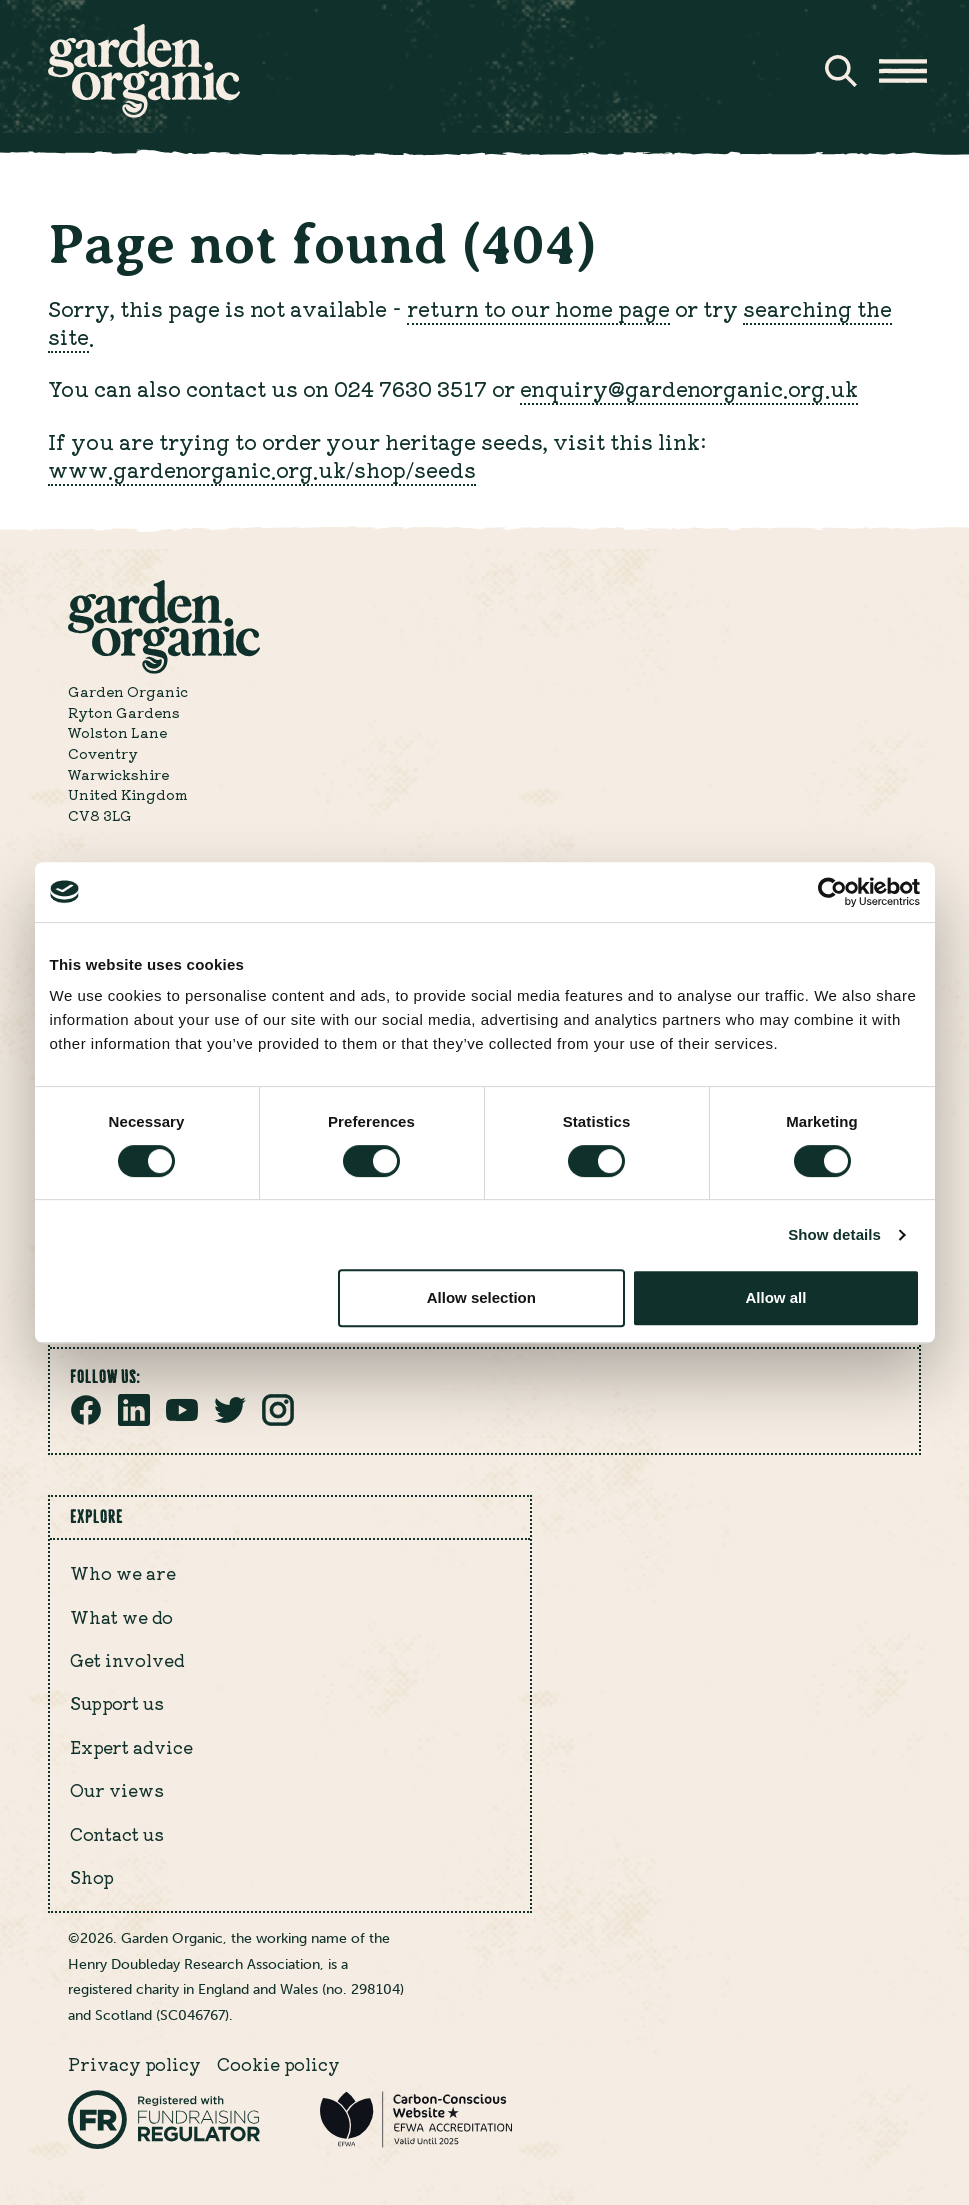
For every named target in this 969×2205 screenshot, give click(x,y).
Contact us (117, 1833)
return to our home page (538, 308)
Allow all (776, 1297)
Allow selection (481, 1297)
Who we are (123, 1572)
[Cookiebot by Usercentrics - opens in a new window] (832, 892)
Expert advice (131, 1746)
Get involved (127, 1659)
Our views (117, 1789)
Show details (834, 1234)
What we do (121, 1616)
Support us (117, 1702)
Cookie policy (278, 2063)
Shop (92, 1876)
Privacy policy (134, 2063)
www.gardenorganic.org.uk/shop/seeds (262, 469)
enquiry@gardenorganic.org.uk (689, 388)
